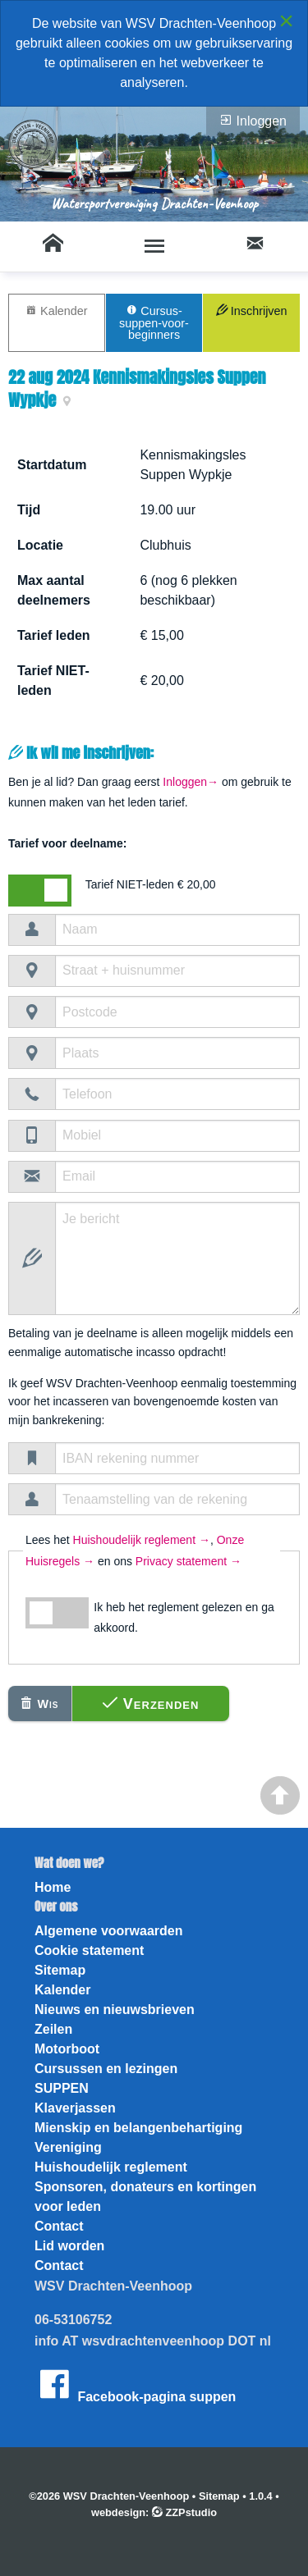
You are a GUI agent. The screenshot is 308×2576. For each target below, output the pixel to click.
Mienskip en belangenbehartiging (138, 2128)
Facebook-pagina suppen (135, 2384)
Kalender (56, 310)
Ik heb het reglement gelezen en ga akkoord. (184, 1617)
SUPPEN (61, 2088)
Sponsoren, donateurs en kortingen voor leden (145, 2196)
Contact (59, 2226)
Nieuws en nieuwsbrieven (114, 2009)
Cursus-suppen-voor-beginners (154, 322)
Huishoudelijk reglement (110, 2167)
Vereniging (68, 2147)
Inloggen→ (190, 781)
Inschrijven (251, 310)
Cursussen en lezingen (105, 2069)
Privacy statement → (188, 1561)
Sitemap (59, 1970)
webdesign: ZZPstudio (154, 2512)
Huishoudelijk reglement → (141, 1539)
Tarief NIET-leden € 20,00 (150, 884)
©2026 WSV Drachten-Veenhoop (109, 2496)
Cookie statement (89, 1950)
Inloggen (253, 120)
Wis (39, 1703)
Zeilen (53, 2029)
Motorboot (66, 2049)
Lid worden (69, 2246)
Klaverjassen (75, 2108)
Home (52, 1887)
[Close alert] (286, 20)
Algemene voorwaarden (108, 1931)
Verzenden (151, 1703)
